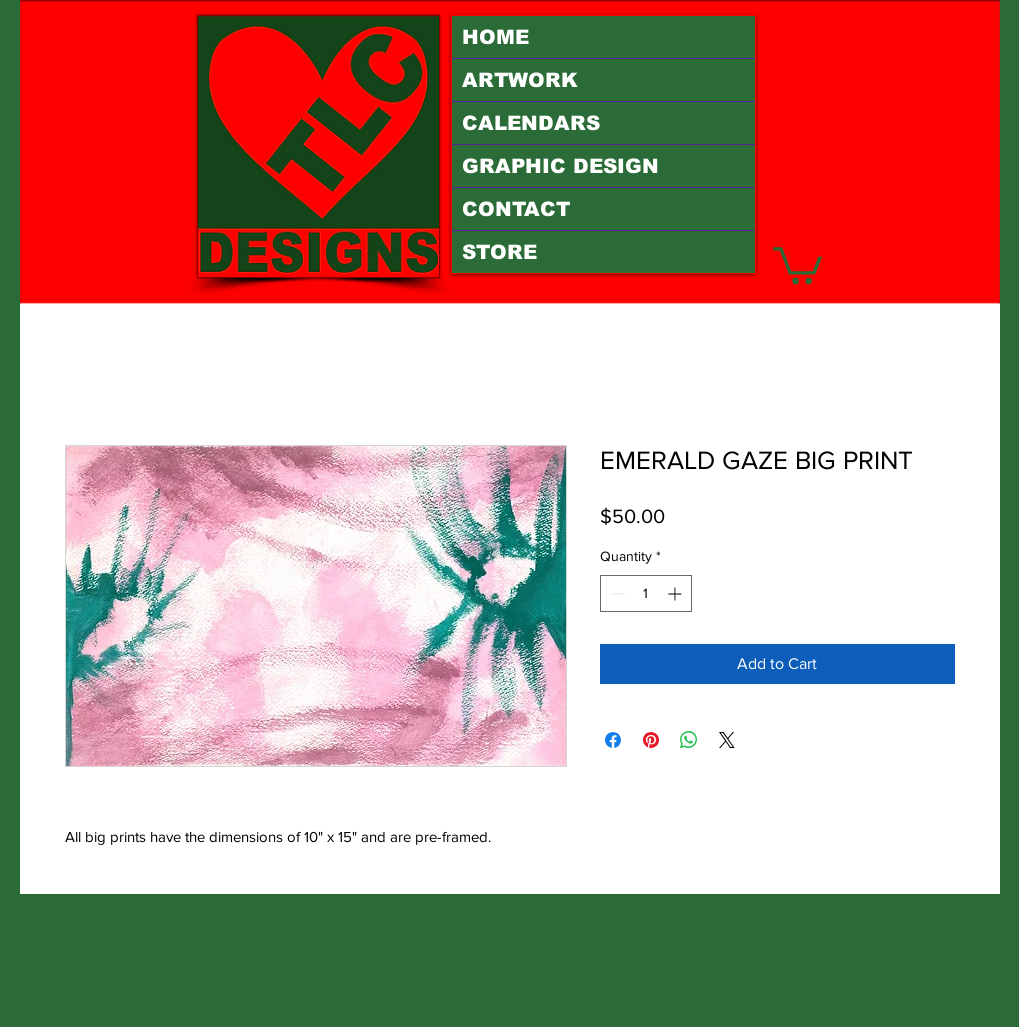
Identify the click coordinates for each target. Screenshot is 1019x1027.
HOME (495, 37)
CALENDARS (531, 123)
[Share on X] (727, 740)
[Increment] (676, 593)
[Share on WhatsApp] (689, 740)
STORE (499, 252)
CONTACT (516, 209)
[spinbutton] (646, 593)
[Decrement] (615, 593)
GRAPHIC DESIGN (560, 166)
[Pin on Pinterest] (651, 740)
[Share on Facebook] (613, 740)
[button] (797, 263)
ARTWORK (520, 80)
